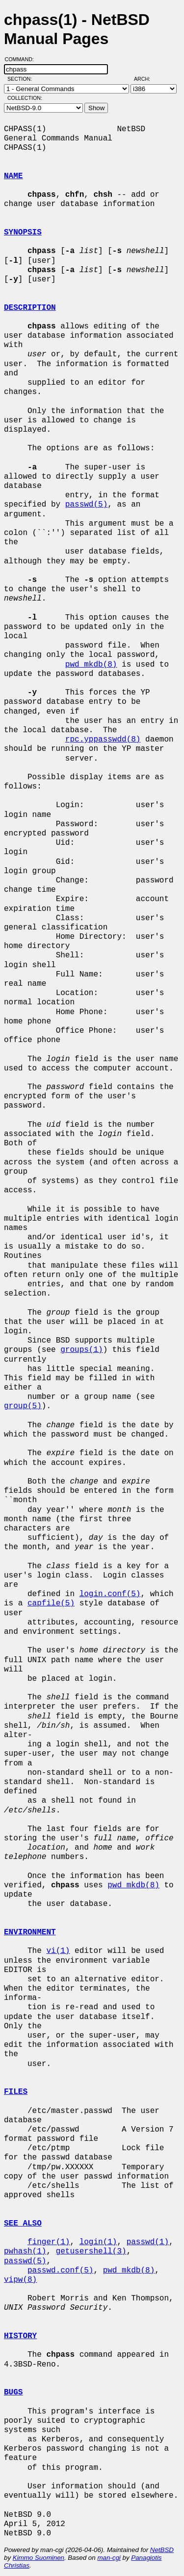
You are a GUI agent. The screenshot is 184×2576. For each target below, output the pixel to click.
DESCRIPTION (30, 307)
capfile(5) (51, 1603)
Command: (22, 59)
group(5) (23, 1406)
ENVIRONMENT (30, 1932)
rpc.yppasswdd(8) (103, 739)
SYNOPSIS (23, 232)
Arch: (146, 79)
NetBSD (162, 2549)
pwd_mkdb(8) (91, 664)
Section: (21, 79)
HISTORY (20, 2336)
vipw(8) (20, 2279)
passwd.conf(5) (60, 2270)
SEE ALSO (23, 2223)
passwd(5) (86, 504)
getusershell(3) (91, 2251)
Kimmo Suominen (38, 2557)
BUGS (13, 2392)
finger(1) (48, 2242)
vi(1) (58, 1951)
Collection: (24, 98)
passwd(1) (148, 2242)
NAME (13, 176)
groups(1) (81, 1350)
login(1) (98, 2242)
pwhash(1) (25, 2251)
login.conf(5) (110, 1594)
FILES (15, 2092)
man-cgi (108, 2557)
